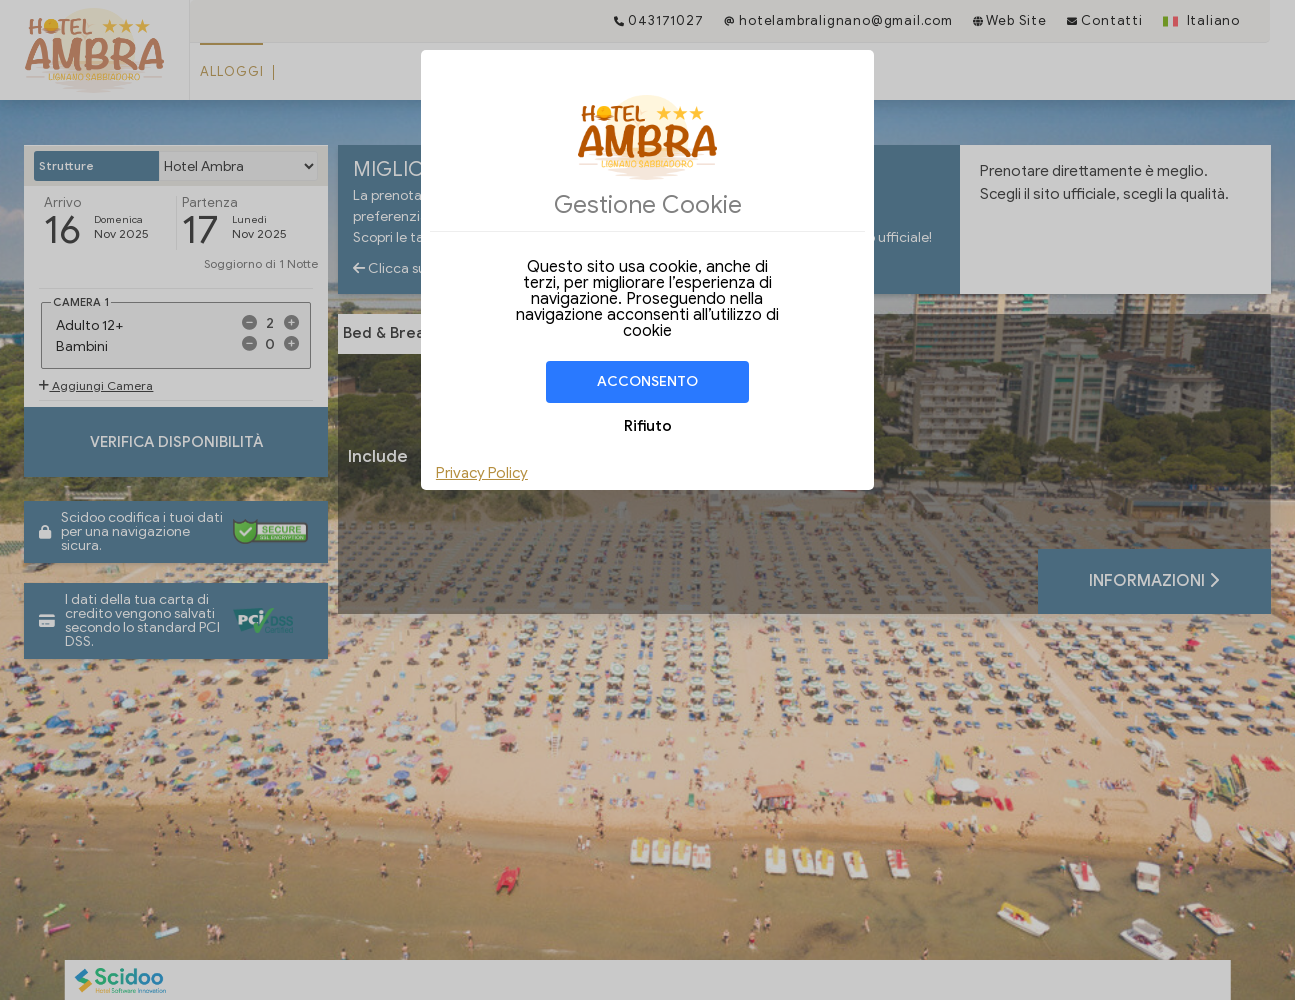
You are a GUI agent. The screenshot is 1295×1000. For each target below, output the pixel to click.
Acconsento (647, 381)
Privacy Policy (482, 473)
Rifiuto (648, 426)
